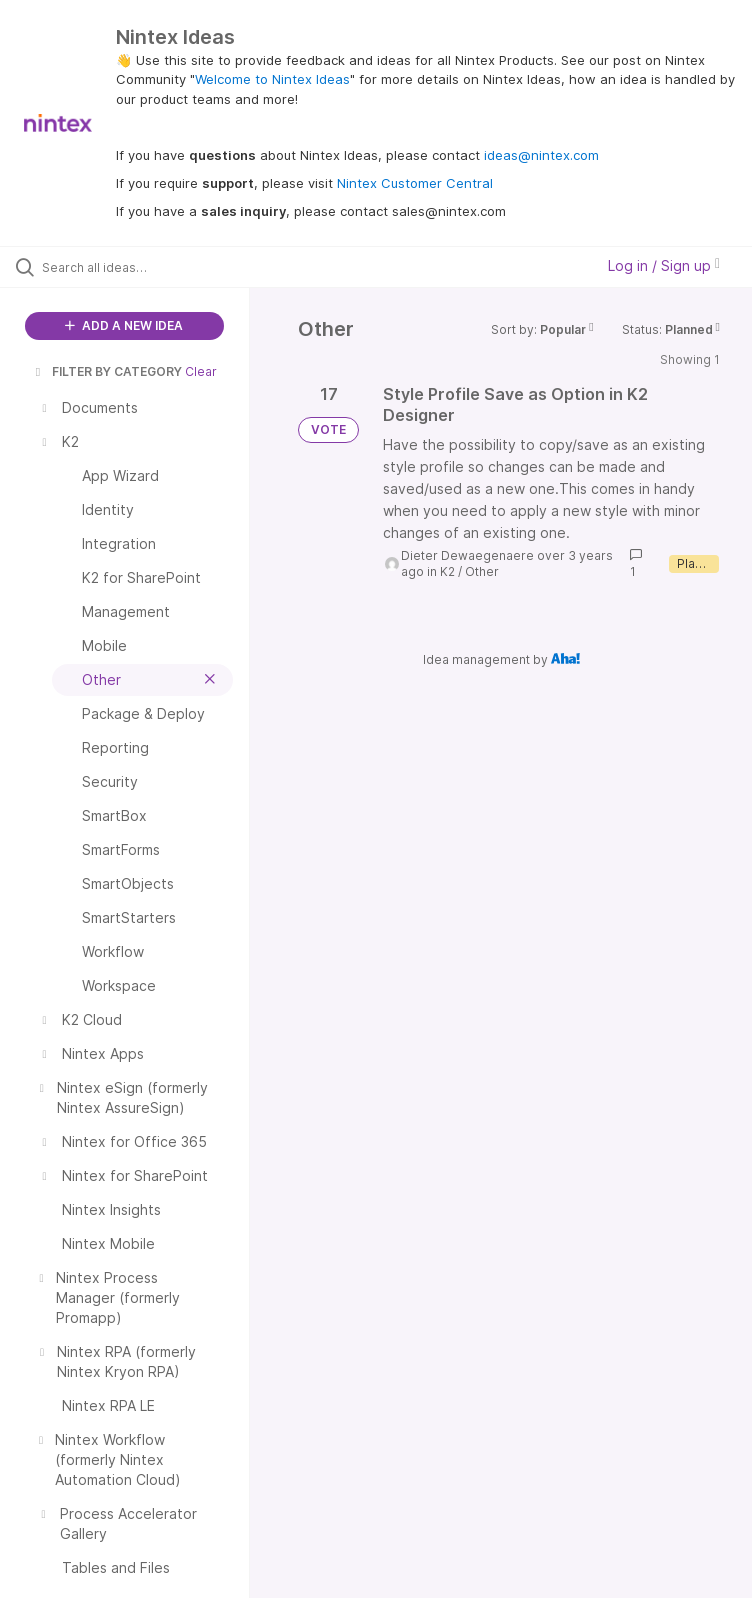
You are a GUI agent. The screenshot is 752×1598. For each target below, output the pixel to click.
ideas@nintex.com (541, 155)
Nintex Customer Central (415, 183)
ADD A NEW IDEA (124, 325)
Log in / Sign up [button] (664, 265)
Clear (201, 371)
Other (482, 571)
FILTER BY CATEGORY (107, 371)
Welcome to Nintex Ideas (272, 79)
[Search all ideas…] (135, 267)
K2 (447, 571)
